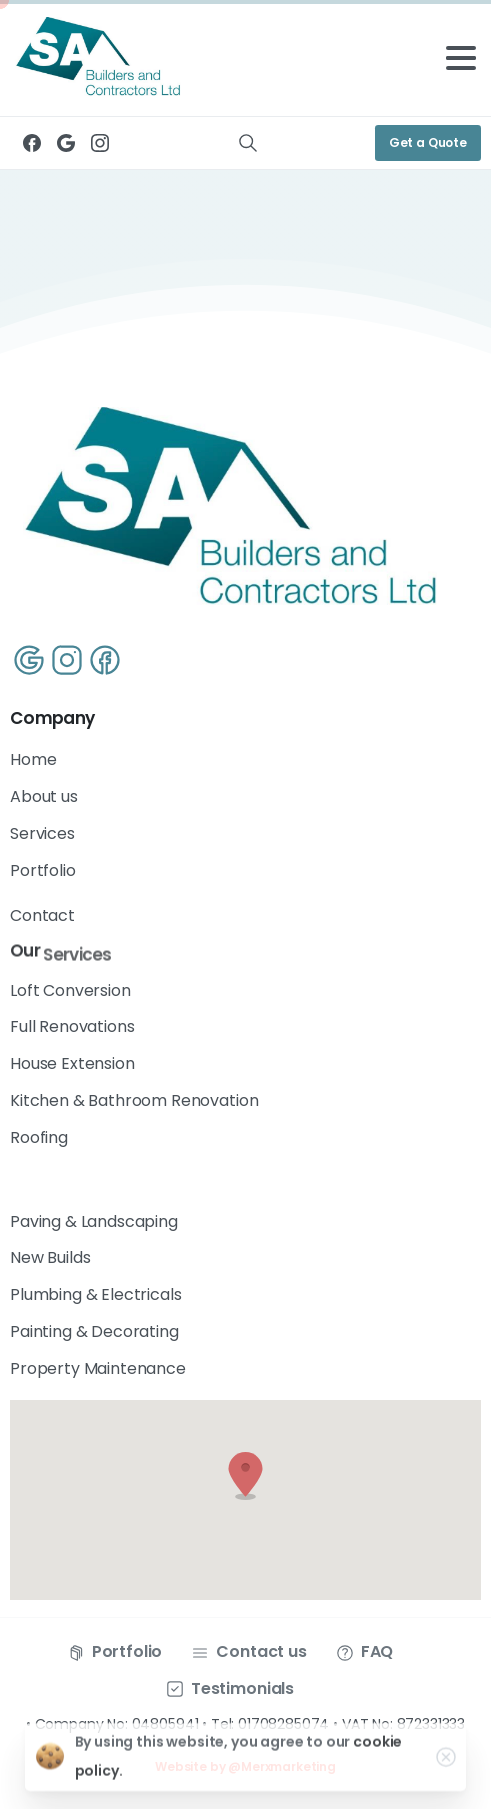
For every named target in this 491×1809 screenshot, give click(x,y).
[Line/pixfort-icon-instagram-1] (68, 659)
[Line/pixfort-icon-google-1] (29, 659)
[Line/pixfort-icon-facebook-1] (107, 659)
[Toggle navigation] (461, 58)
